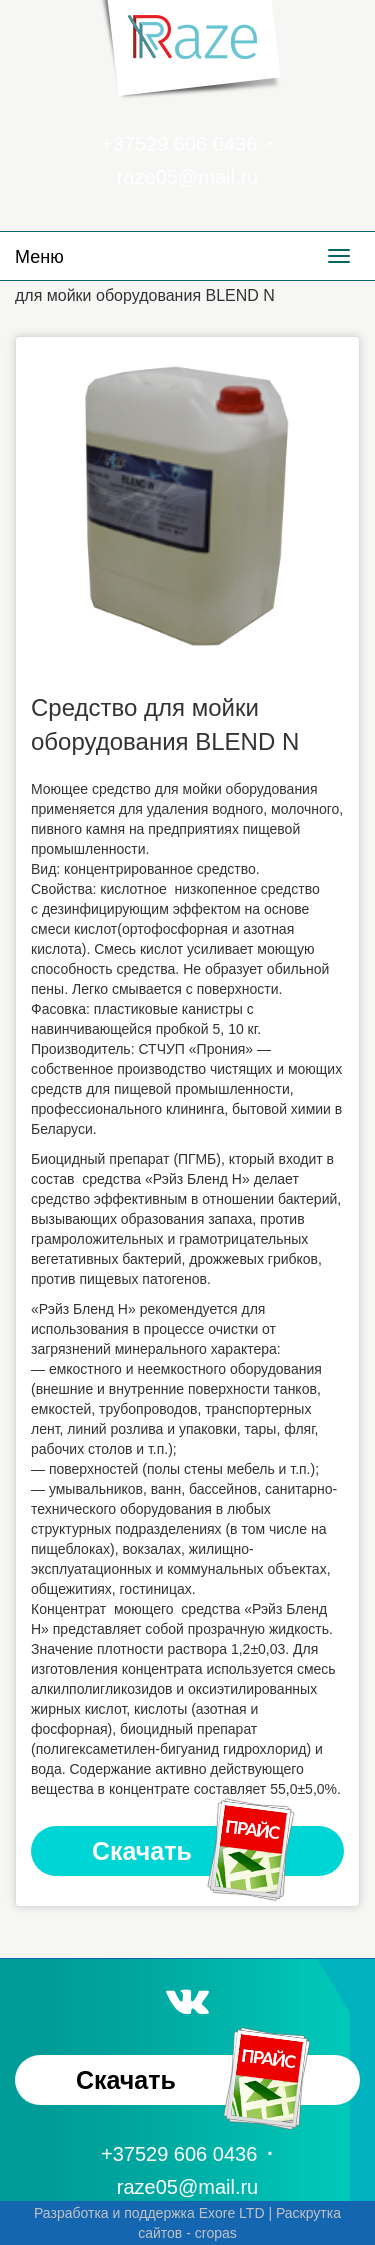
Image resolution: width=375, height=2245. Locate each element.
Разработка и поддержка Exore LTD (149, 2213)
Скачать (195, 1851)
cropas (216, 2233)
